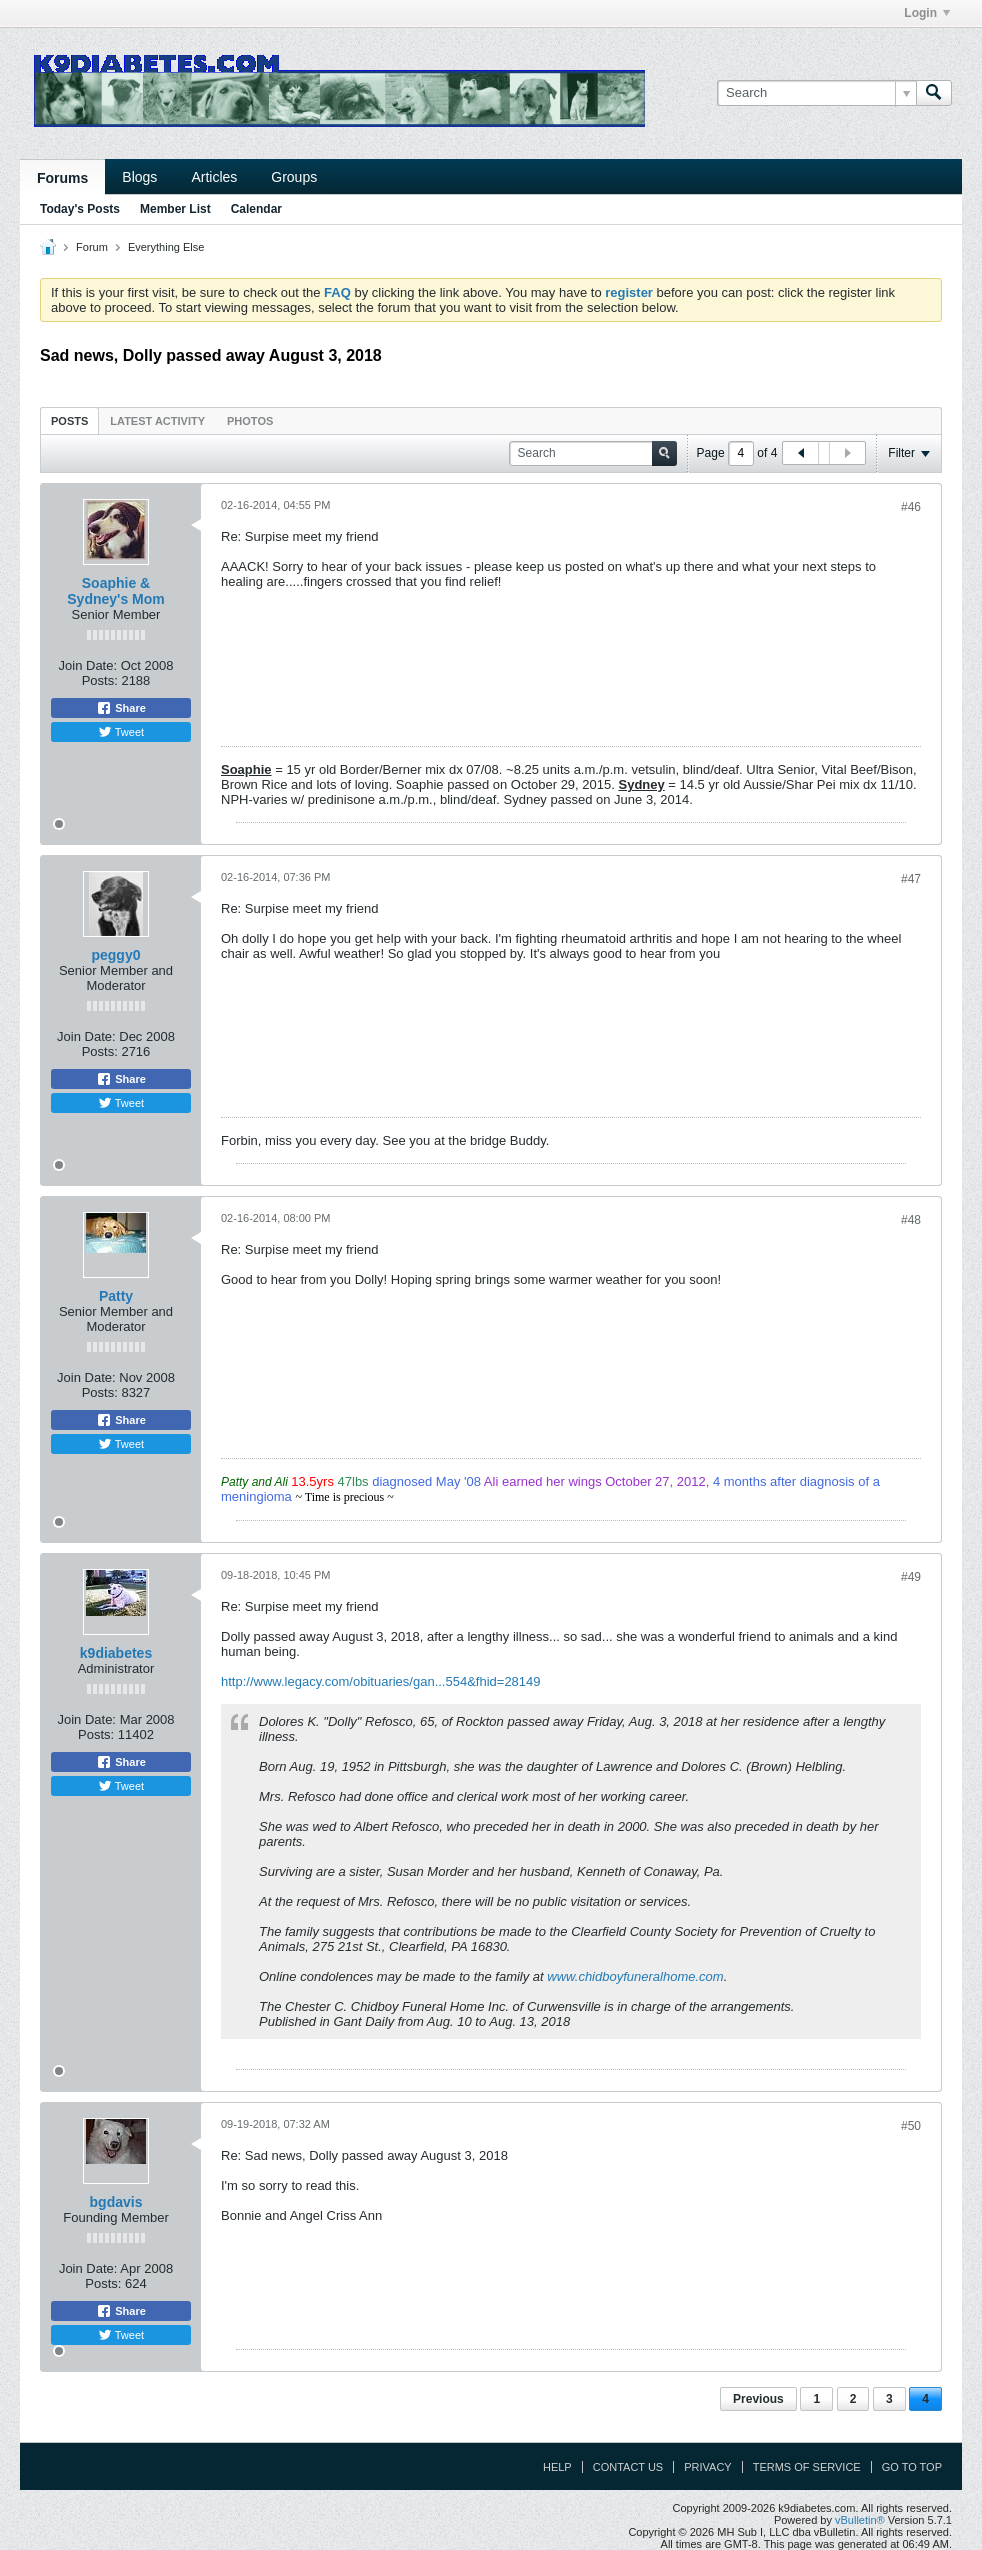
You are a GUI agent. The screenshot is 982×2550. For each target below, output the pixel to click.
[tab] (69, 420)
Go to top (912, 2467)
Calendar (256, 209)
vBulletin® (860, 2520)
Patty (116, 1296)
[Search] (816, 93)
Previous (758, 2399)
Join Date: (88, 665)
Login (927, 13)
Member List (175, 209)
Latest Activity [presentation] (157, 421)
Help (557, 2467)
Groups (294, 177)
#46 (911, 507)
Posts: (100, 680)
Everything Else (166, 247)
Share (121, 708)
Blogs (139, 177)
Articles (214, 177)
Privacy (707, 2467)
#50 (911, 2126)
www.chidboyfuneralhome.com (635, 1976)
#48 (911, 1220)
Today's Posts (80, 209)
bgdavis (116, 2202)
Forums (62, 178)
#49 (911, 1577)
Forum (92, 247)
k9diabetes (116, 1653)
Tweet (121, 732)
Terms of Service (807, 2467)
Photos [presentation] (250, 421)
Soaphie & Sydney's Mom (115, 591)
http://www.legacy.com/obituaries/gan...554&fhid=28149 (381, 1681)
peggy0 (115, 955)
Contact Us (628, 2467)
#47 (911, 879)
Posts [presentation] (69, 421)
